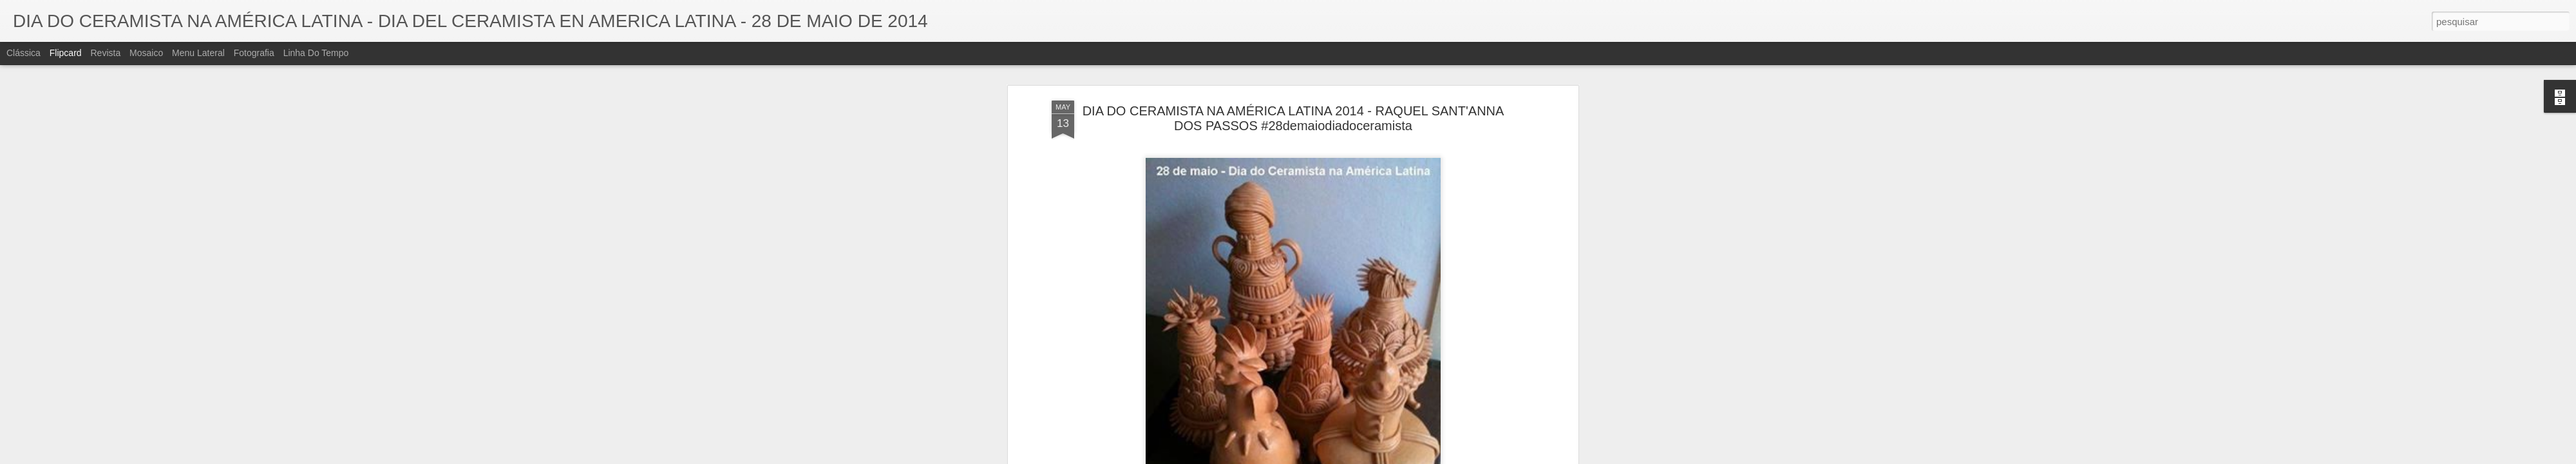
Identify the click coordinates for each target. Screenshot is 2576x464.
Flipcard (66, 53)
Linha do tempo (316, 53)
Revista (105, 53)
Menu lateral (198, 53)
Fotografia (254, 53)
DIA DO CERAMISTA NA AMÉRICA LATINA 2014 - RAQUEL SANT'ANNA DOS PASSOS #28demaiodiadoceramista (1293, 106)
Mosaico (146, 53)
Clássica (23, 53)
